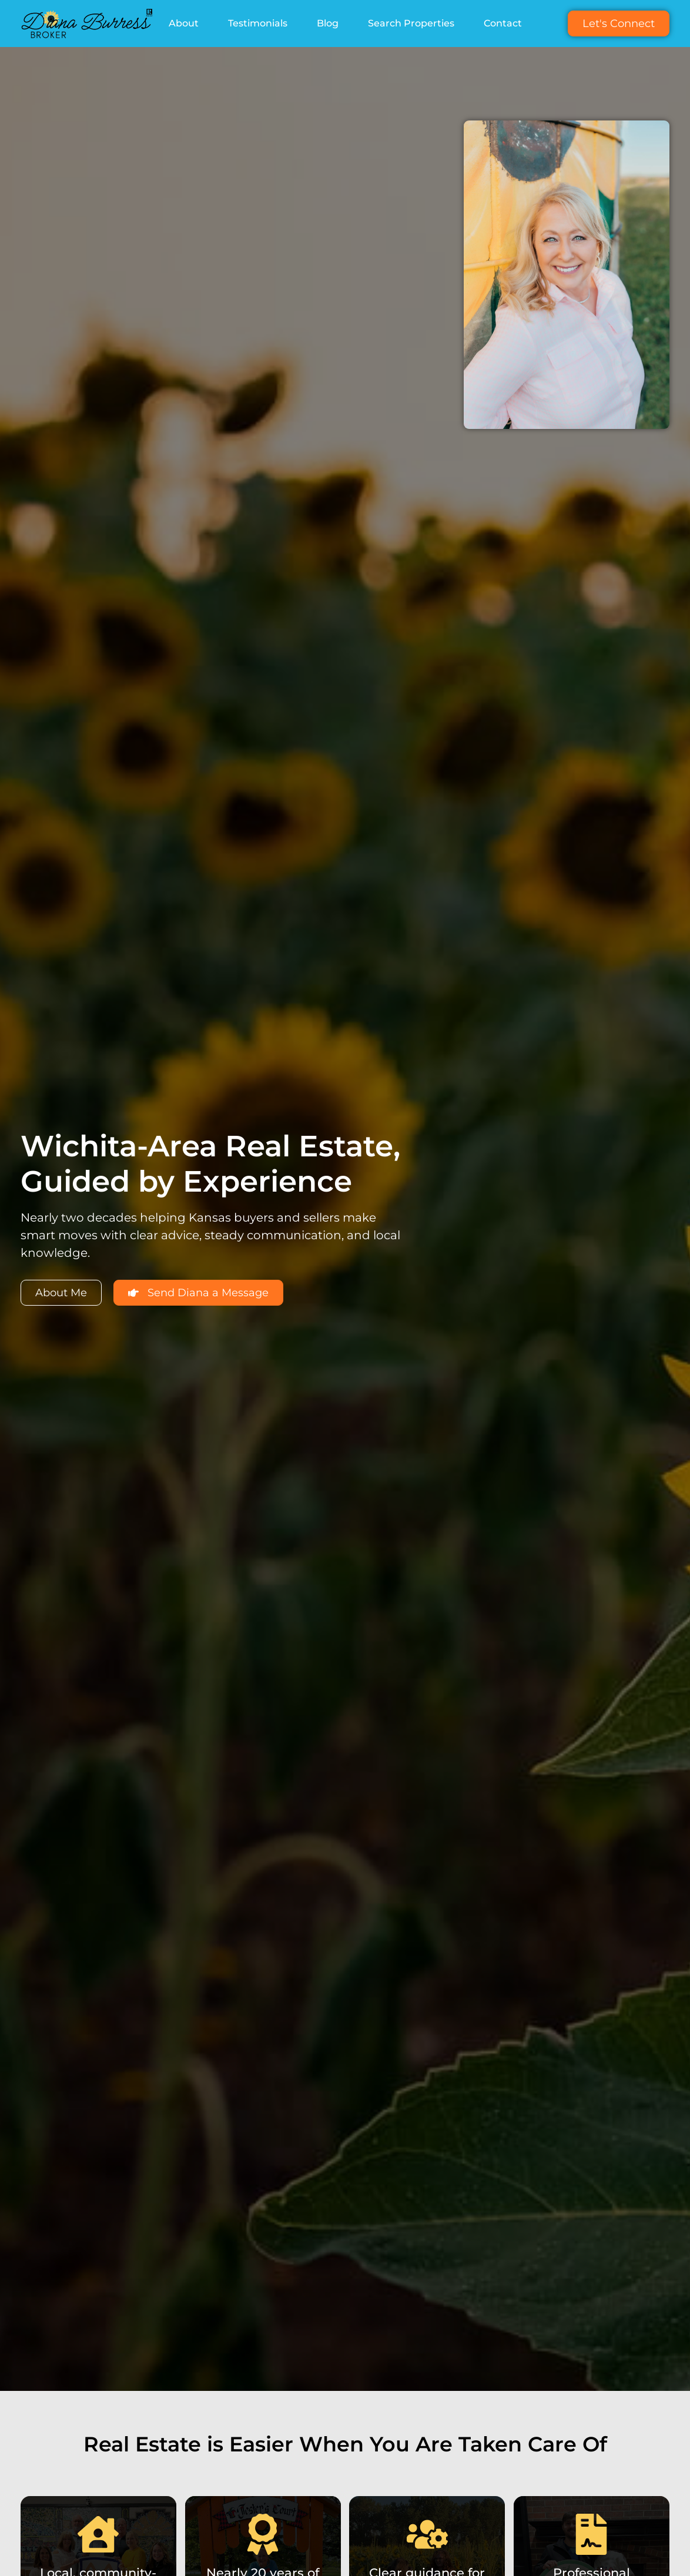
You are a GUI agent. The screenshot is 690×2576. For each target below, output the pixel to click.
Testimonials (257, 23)
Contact (503, 23)
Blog (328, 23)
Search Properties (411, 23)
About (184, 23)
